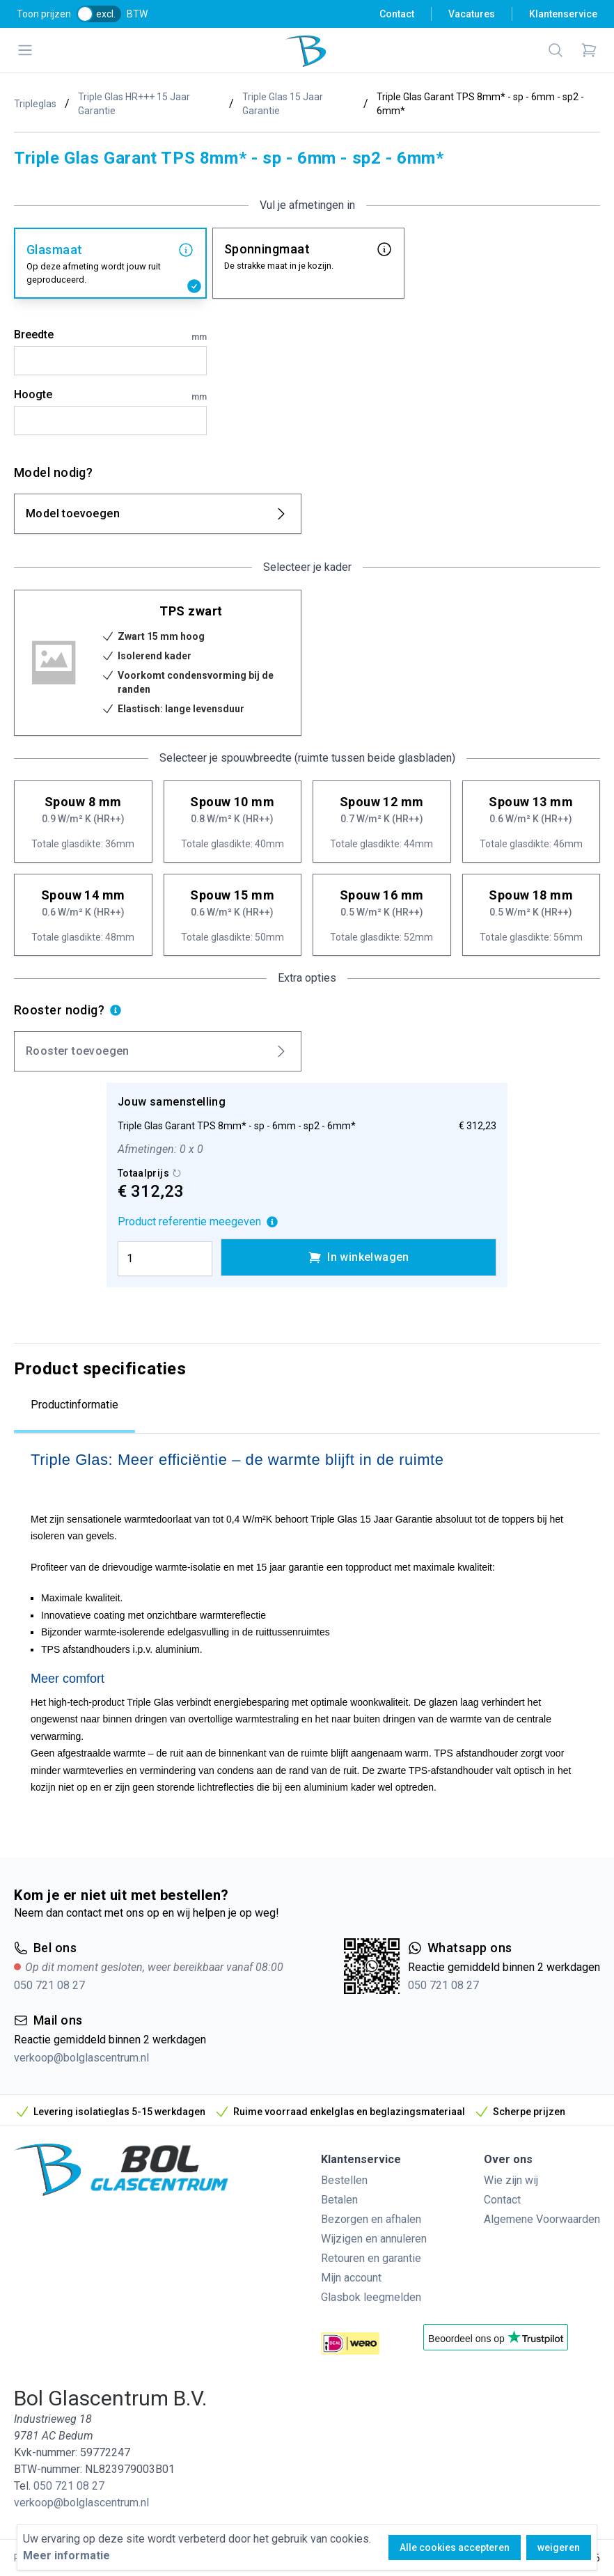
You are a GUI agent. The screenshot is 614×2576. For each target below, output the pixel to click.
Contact (396, 13)
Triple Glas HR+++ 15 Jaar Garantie (134, 103)
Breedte (110, 335)
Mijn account (351, 2277)
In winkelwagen (358, 1257)
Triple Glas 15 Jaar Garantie (282, 103)
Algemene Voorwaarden (542, 2219)
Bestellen (344, 2180)
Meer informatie (66, 2555)
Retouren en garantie (371, 2258)
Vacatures (471, 13)
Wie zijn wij (511, 2180)
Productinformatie (74, 1404)
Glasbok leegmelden (371, 2297)
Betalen (339, 2199)
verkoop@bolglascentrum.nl (81, 2057)
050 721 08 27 (49, 1985)
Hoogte (110, 395)
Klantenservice (563, 13)
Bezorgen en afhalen (371, 2219)
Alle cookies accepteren (455, 2547)
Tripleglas (35, 103)
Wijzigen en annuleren (374, 2238)
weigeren (558, 2547)
